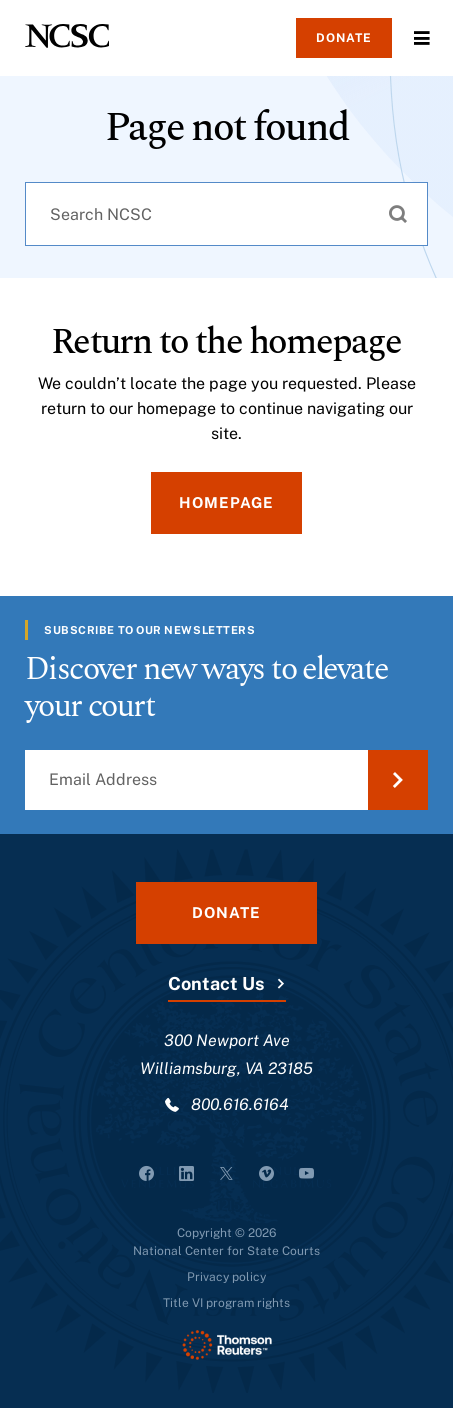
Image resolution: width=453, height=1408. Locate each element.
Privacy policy (226, 1277)
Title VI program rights (226, 1303)
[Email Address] (226, 780)
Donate (344, 38)
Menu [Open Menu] (422, 38)
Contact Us (216, 983)
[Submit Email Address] (398, 780)
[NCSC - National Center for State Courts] (67, 36)
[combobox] (226, 214)
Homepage (226, 502)
